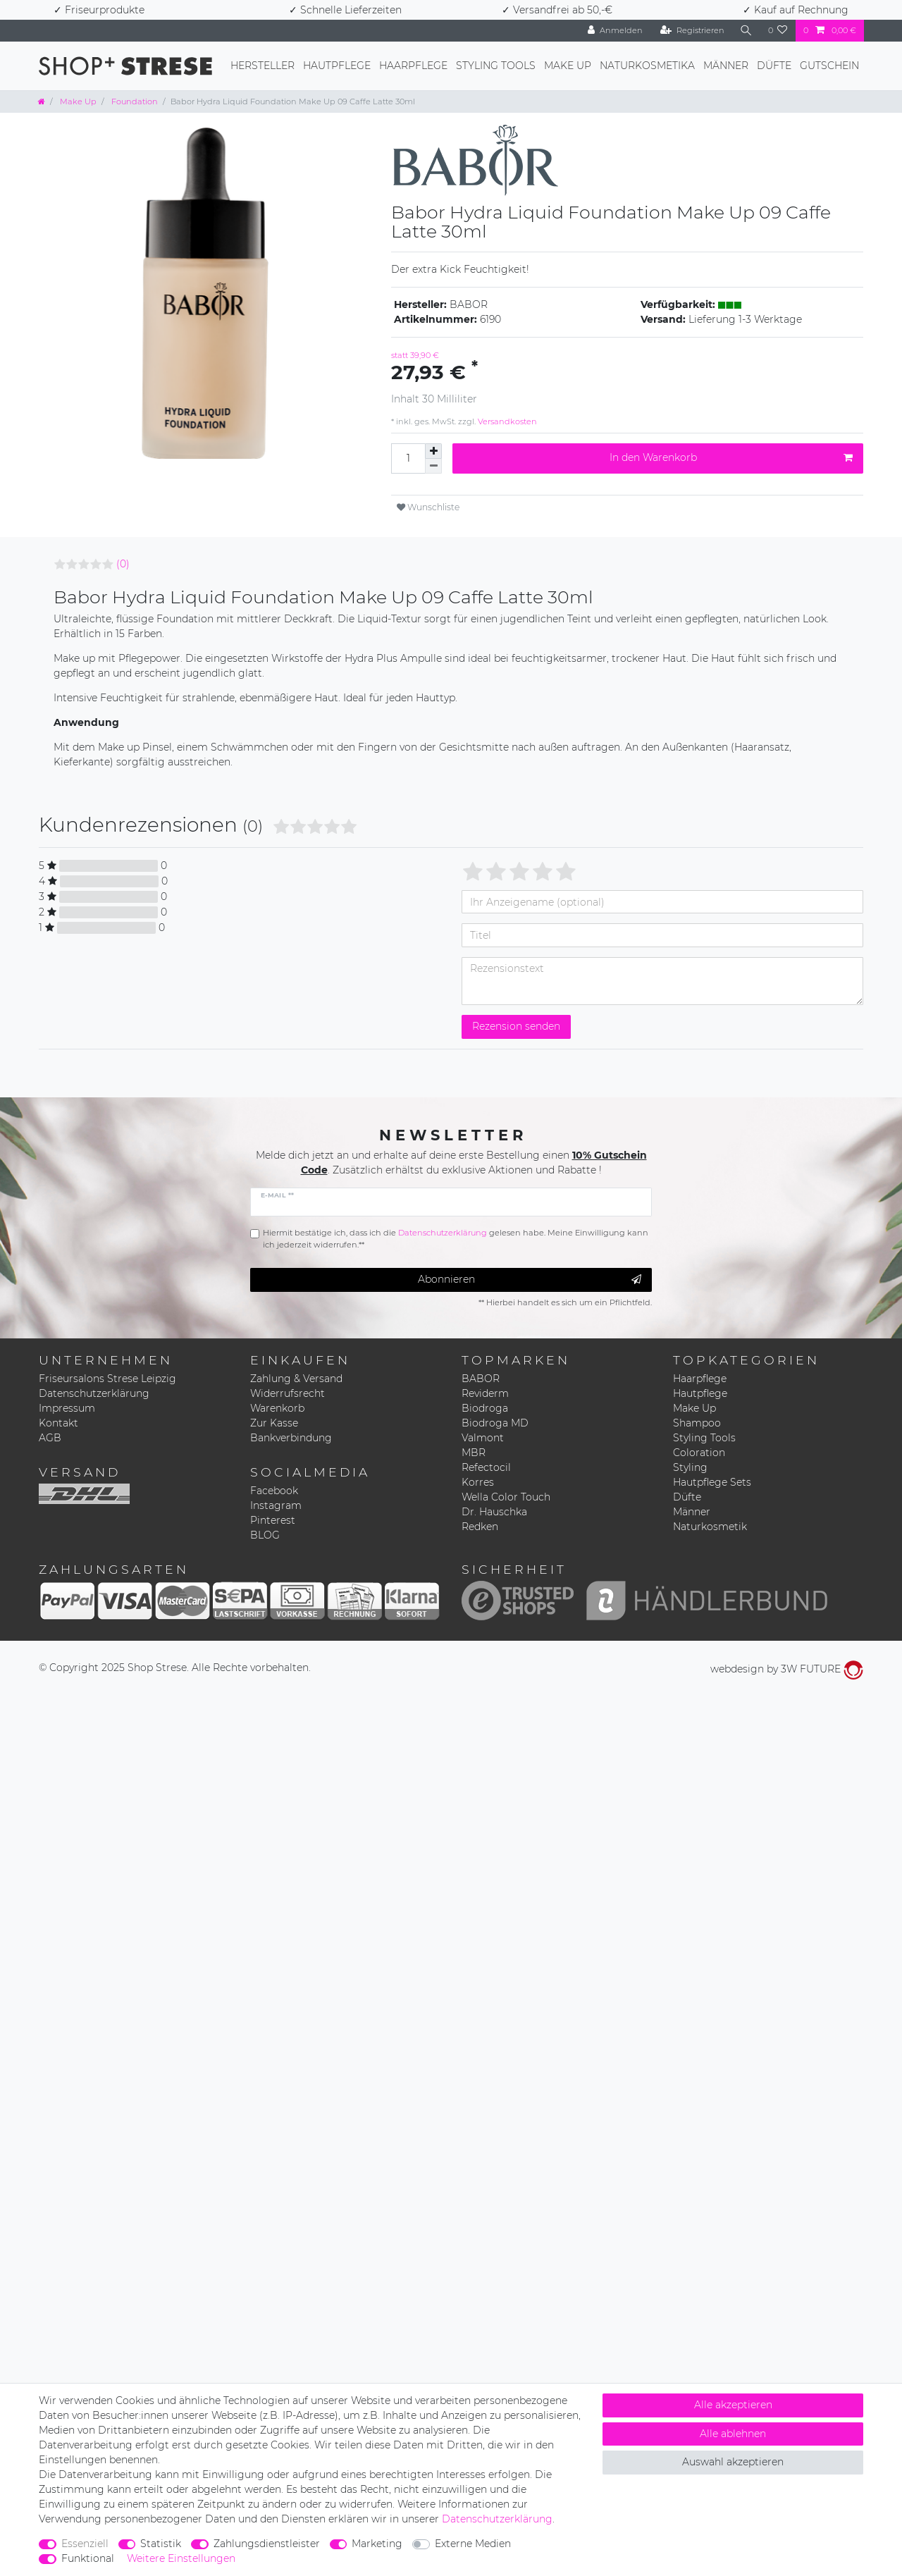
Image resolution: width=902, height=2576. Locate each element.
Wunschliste (428, 507)
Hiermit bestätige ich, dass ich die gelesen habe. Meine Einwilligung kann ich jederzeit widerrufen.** (455, 1239)
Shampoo (697, 1423)
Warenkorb (277, 1408)
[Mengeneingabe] (408, 458)
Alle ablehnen (733, 2433)
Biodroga (485, 1408)
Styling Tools (496, 65)
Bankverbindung (291, 1437)
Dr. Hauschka (494, 1511)
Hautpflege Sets (712, 1482)
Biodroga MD (495, 1423)
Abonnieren (530, 1279)
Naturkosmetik (710, 1526)
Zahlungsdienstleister (267, 2543)
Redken (480, 1526)
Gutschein (829, 65)
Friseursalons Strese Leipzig (107, 1378)
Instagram (276, 1505)
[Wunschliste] (778, 31)
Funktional (87, 2558)
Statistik (160, 2543)
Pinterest (272, 1520)
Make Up (567, 65)
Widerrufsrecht (287, 1393)
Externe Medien (473, 2543)
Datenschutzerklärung (94, 1393)
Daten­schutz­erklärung (497, 2519)
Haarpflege (413, 65)
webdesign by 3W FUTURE (786, 1669)
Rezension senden (516, 1026)
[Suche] (746, 31)
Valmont (483, 1437)
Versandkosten (506, 421)
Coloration (699, 1452)
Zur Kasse (274, 1423)
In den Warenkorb (731, 457)
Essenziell (85, 2543)
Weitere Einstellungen (181, 2558)
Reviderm (485, 1393)
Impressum (67, 1408)
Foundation (133, 101)
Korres (478, 1482)
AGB (50, 1437)
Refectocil (486, 1467)
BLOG (265, 1535)
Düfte (774, 65)
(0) (123, 563)
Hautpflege (337, 65)
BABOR (481, 1378)
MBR (474, 1452)
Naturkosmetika (647, 65)
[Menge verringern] (433, 466)
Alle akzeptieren (733, 2404)
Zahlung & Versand (296, 1378)
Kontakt (58, 1423)
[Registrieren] (692, 31)
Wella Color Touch (506, 1497)
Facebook (274, 1490)
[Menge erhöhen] (433, 451)
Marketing (377, 2543)
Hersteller (262, 65)
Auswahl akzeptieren (733, 2461)
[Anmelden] (615, 31)
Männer (725, 65)
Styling (690, 1467)
